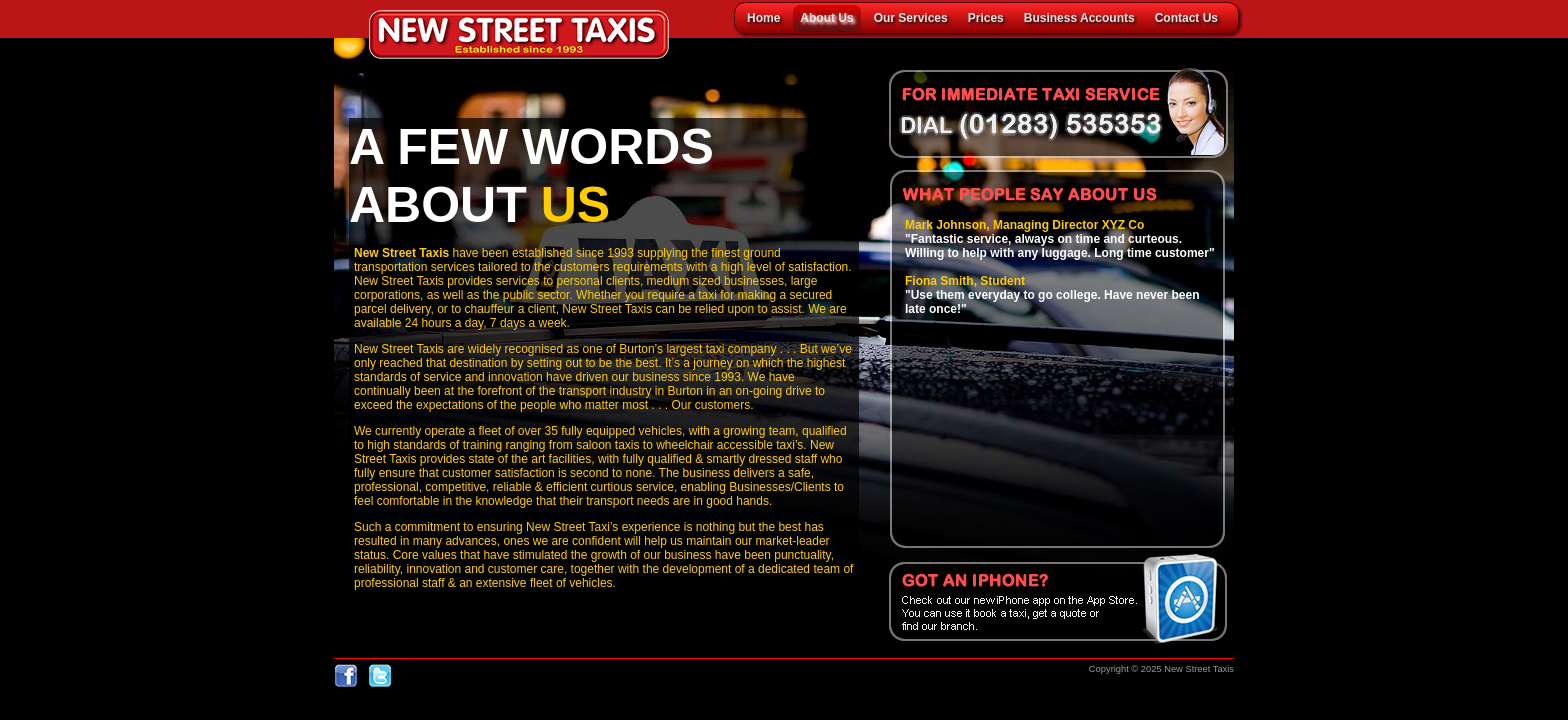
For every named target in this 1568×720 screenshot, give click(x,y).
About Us (826, 18)
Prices (986, 18)
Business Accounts (1079, 18)
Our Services (911, 18)
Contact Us (1186, 18)
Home (763, 18)
